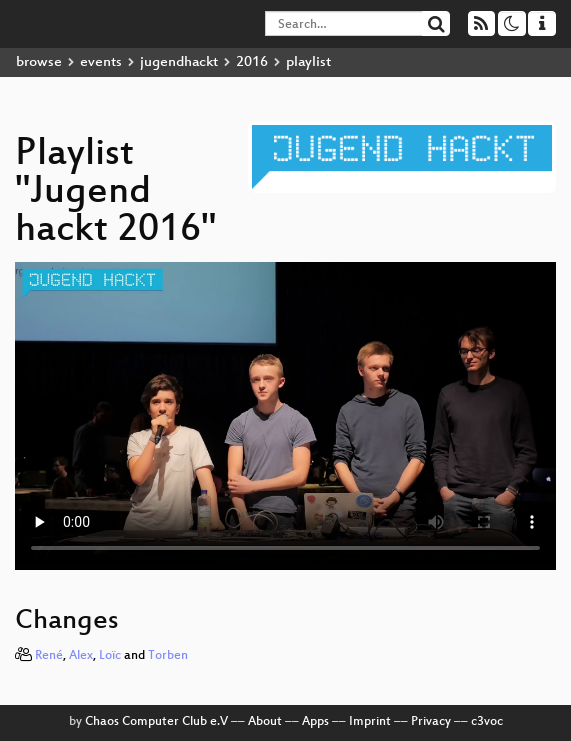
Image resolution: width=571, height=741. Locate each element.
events (101, 62)
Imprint (370, 722)
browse (39, 62)
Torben (168, 656)
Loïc (110, 656)
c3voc (487, 722)
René (49, 656)
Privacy (431, 722)
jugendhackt (179, 62)
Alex (81, 656)
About (265, 722)
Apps (315, 722)
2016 (252, 62)
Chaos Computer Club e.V (156, 722)
